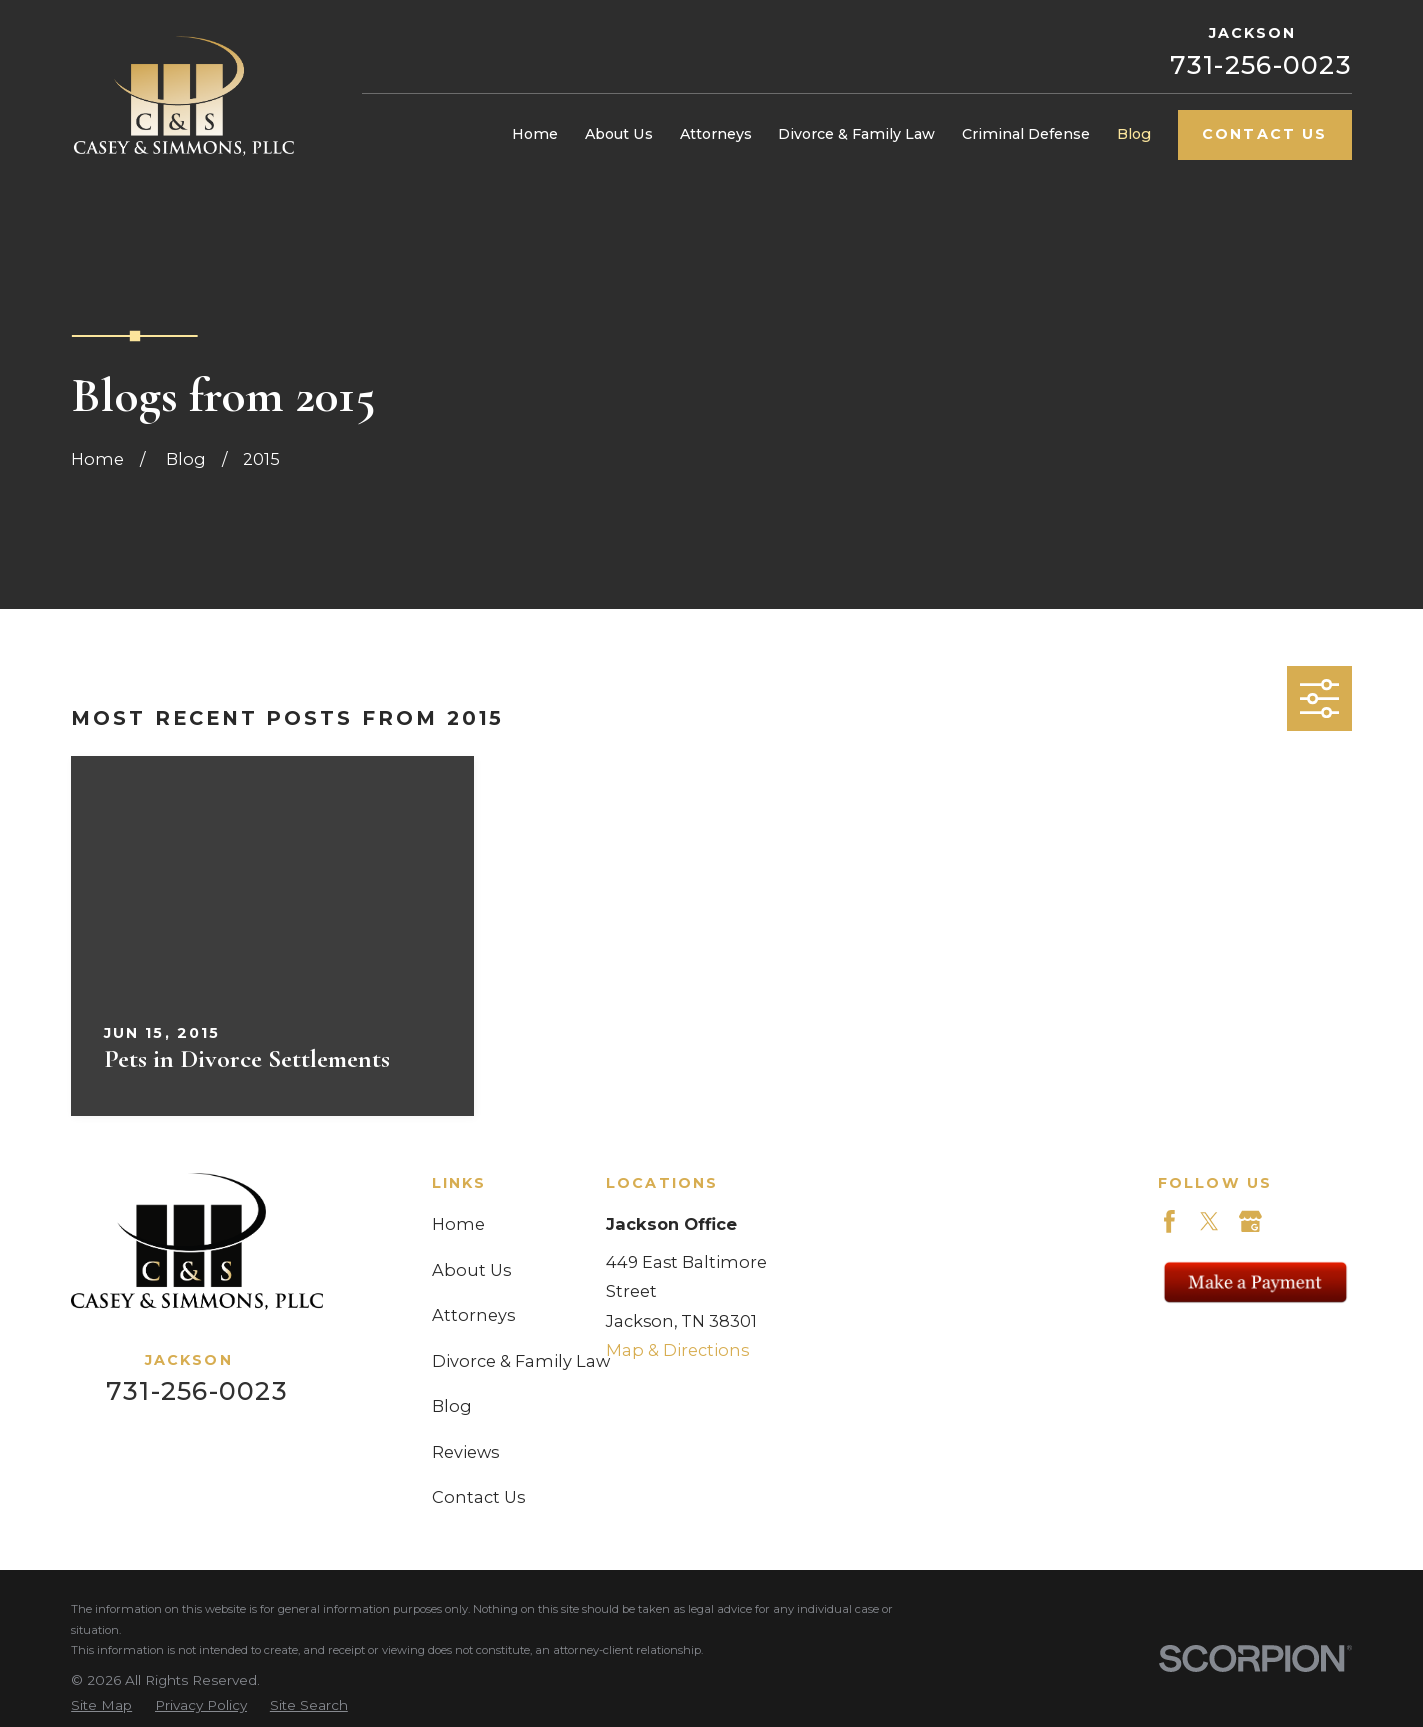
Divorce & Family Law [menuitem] (856, 134)
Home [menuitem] (535, 134)
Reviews (465, 1452)
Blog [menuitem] (1134, 134)
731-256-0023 (1261, 65)
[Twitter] (1209, 1221)
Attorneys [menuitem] (716, 134)
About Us (471, 1270)
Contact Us (1264, 134)
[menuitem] (101, 1705)
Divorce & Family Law (521, 1361)
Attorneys (473, 1315)
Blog (452, 1406)
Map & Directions (677, 1350)
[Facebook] (1169, 1221)
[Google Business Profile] (1250, 1221)
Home (458, 1224)
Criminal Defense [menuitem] (1026, 134)
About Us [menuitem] (619, 134)
